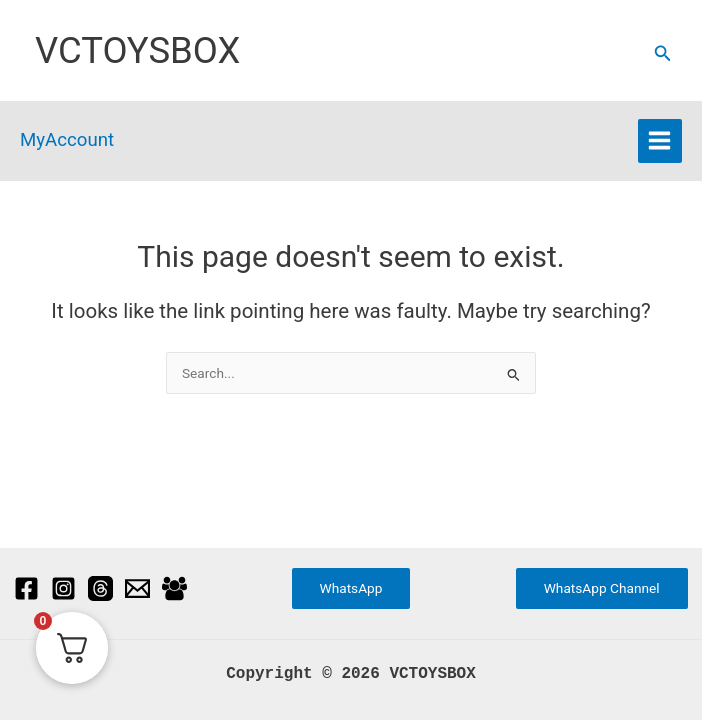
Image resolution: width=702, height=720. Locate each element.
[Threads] (100, 588)
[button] (663, 53)
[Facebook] (26, 588)
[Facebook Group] (174, 588)
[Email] (137, 588)
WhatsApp (351, 588)
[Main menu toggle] (660, 141)
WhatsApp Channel (602, 588)
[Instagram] (63, 588)
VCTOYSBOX (137, 50)
